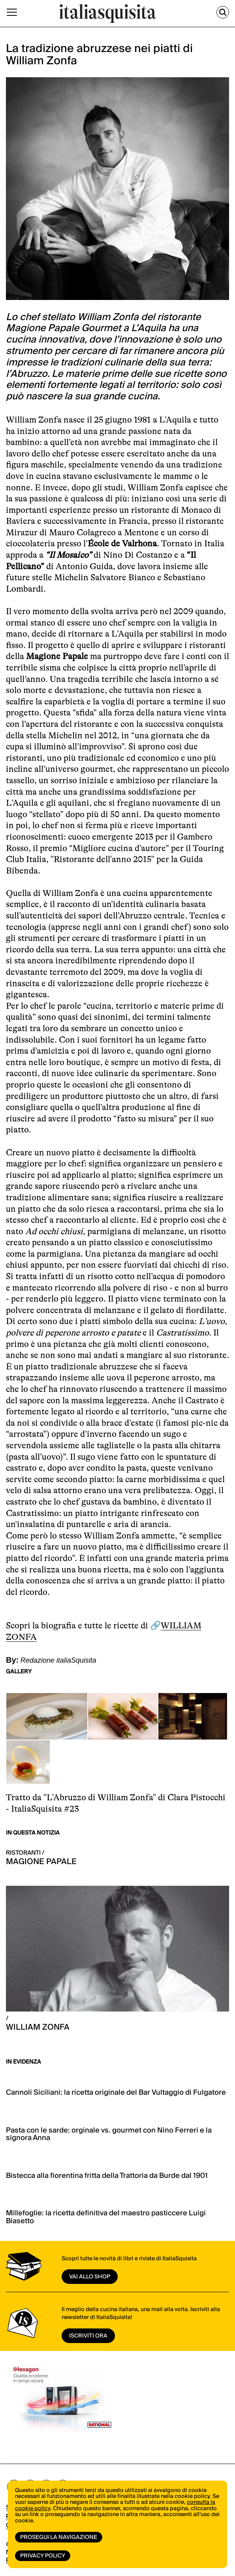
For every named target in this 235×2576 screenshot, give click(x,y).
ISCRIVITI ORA (88, 2336)
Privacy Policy (42, 2556)
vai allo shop (89, 2277)
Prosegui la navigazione (58, 2537)
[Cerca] (222, 12)
